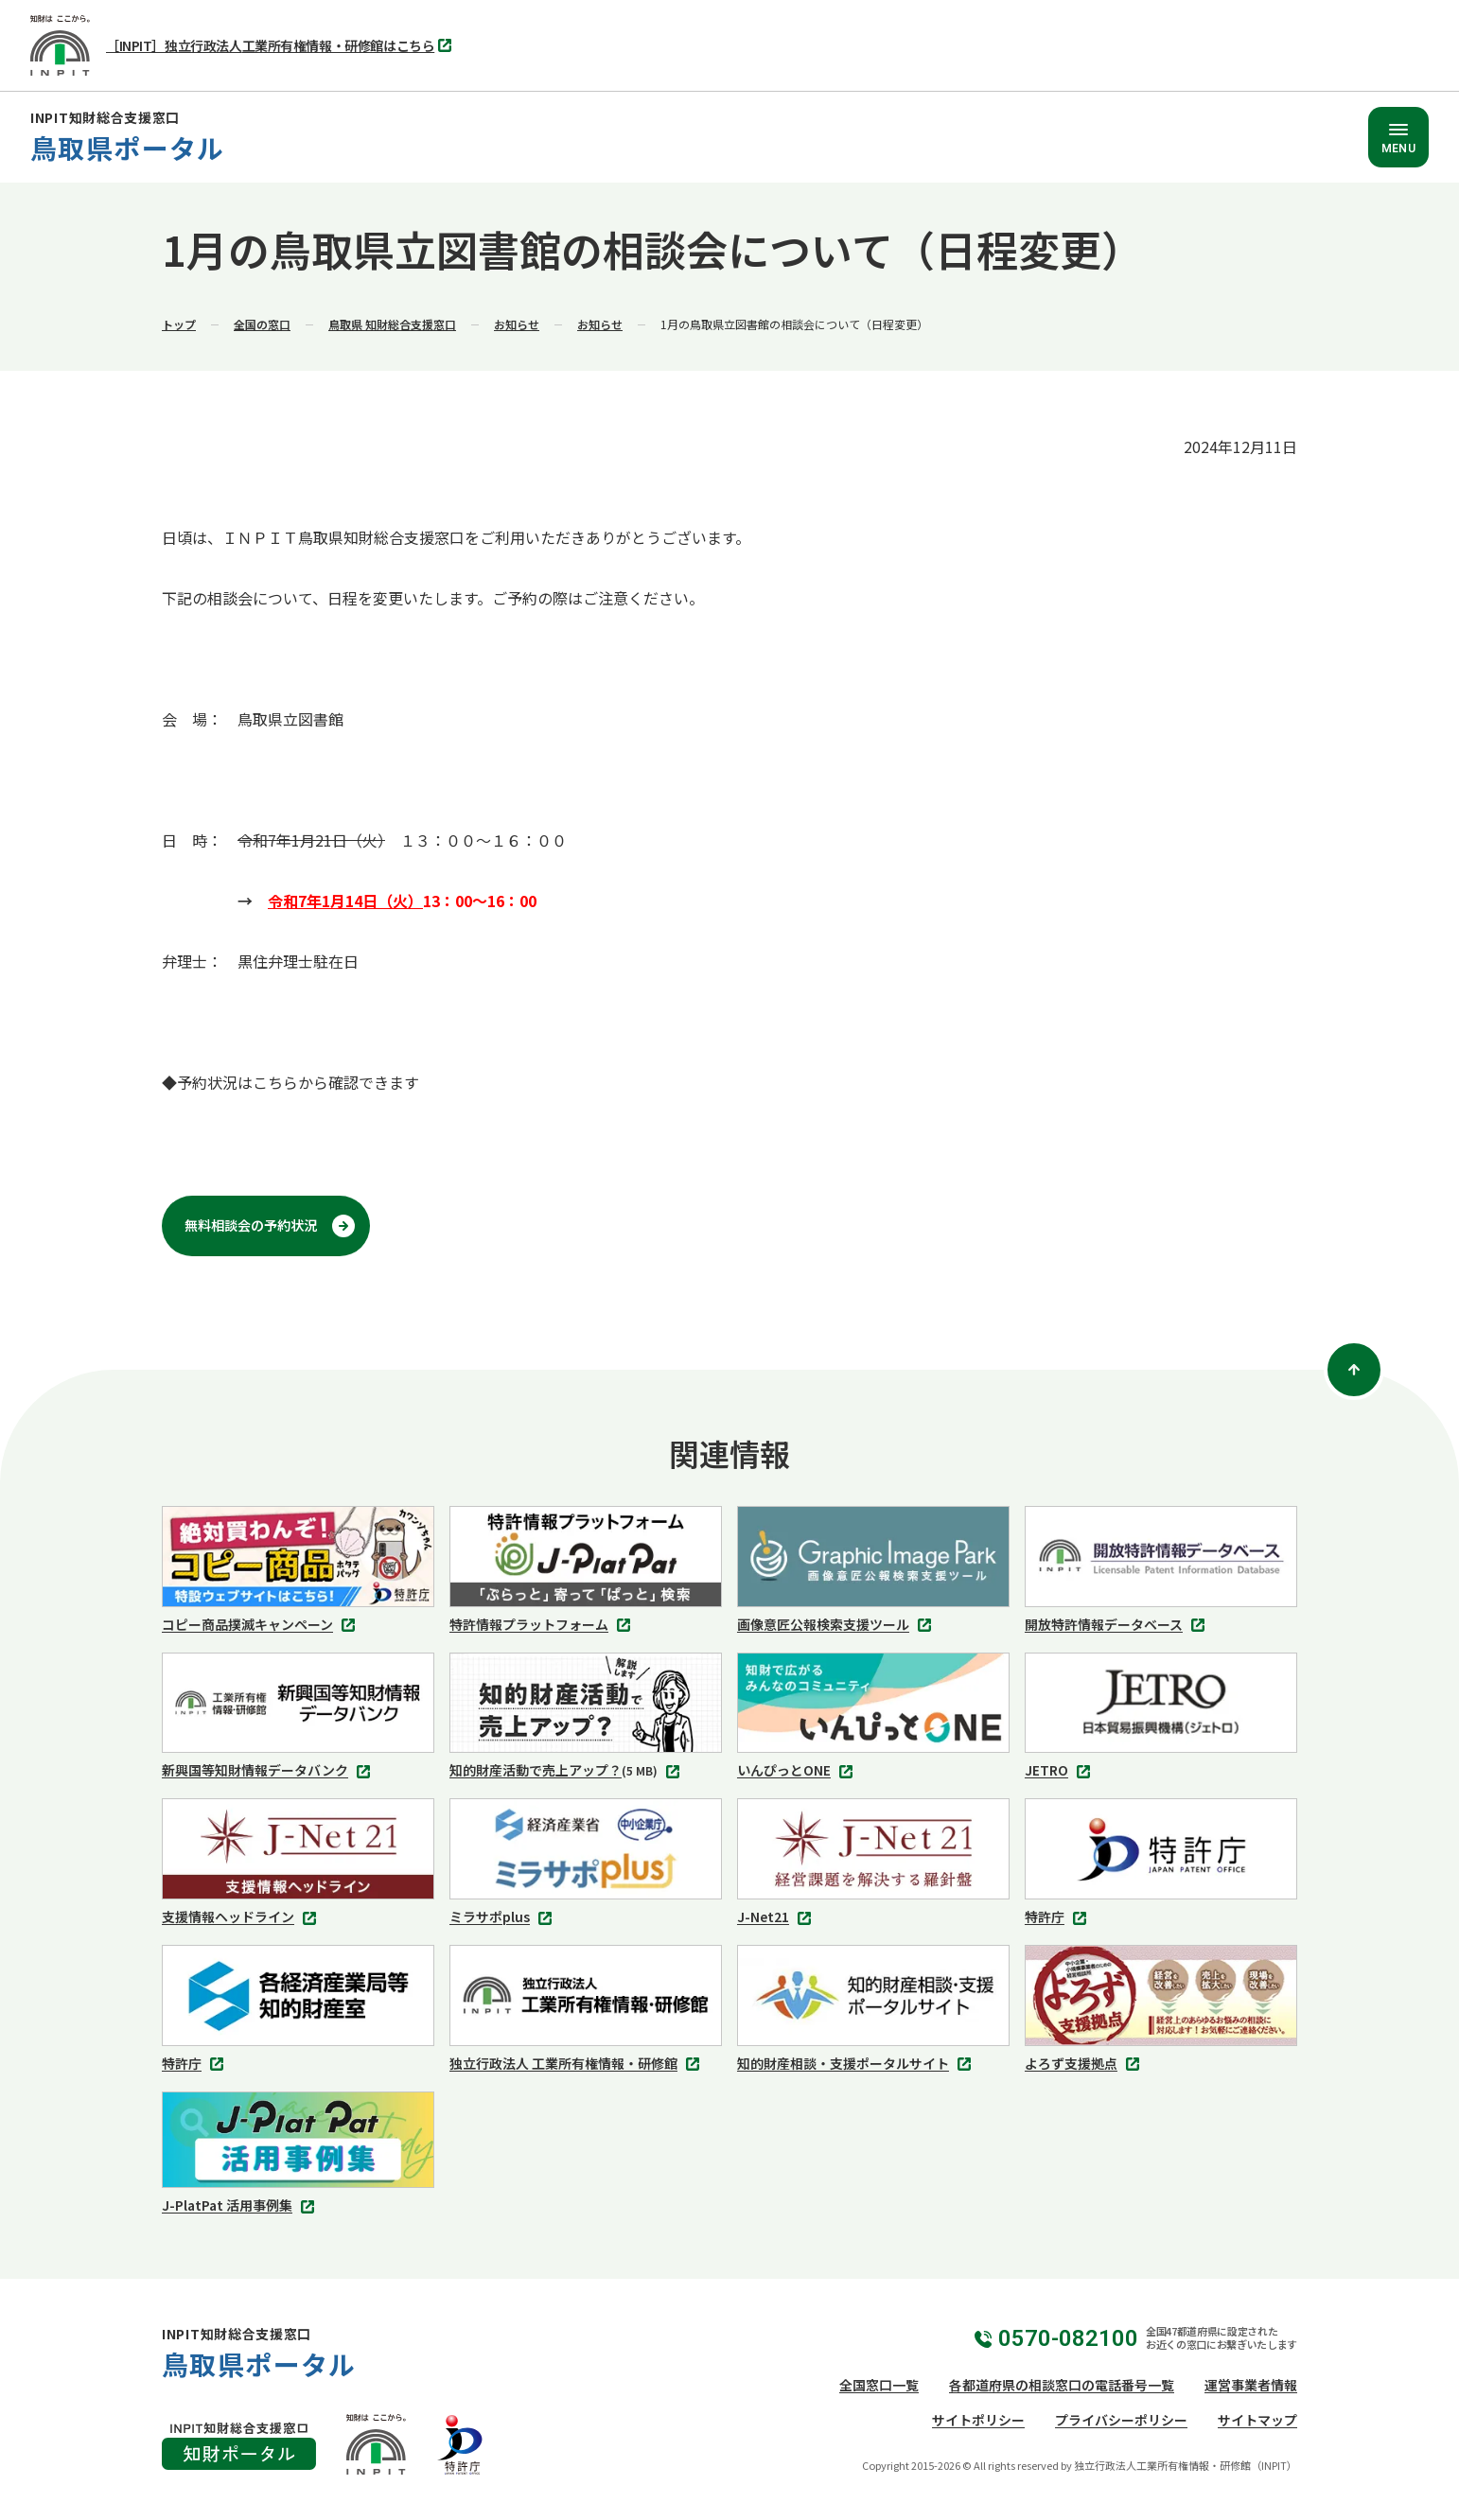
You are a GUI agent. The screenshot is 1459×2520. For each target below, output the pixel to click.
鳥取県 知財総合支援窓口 (392, 324)
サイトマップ (1257, 2419)
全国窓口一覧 (879, 2384)
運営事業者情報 (1250, 2384)
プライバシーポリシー (1121, 2419)
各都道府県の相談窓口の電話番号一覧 (1061, 2384)
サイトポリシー (978, 2419)
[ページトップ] (1354, 1369)
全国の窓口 (262, 324)
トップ (179, 324)
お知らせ (516, 324)
